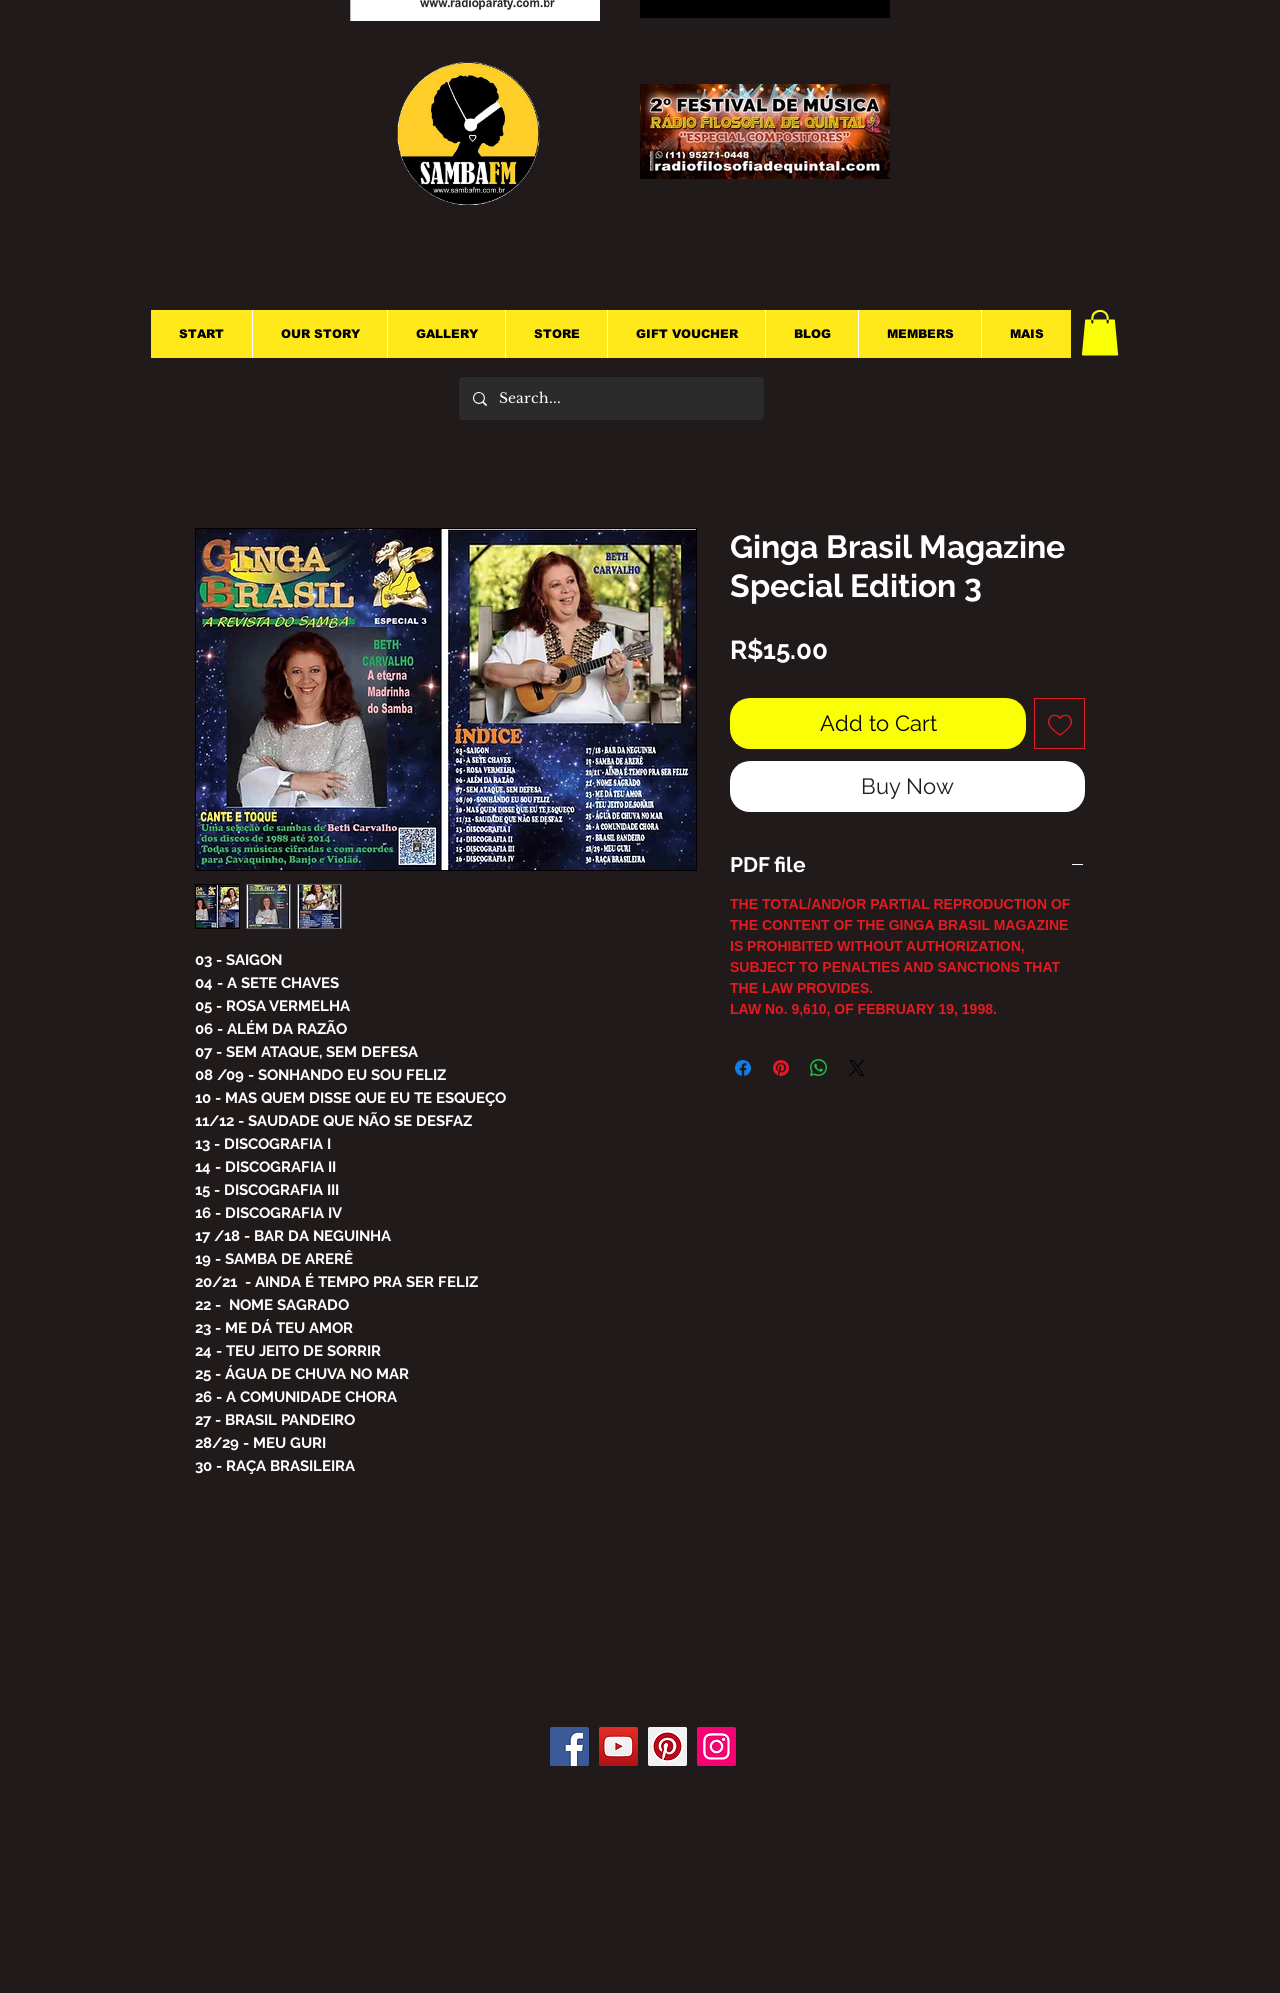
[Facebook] (569, 1746)
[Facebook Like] (648, 1667)
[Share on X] (857, 1068)
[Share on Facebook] (743, 1068)
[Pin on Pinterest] (781, 1068)
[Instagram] (716, 1746)
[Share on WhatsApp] (819, 1068)
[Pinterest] (667, 1746)
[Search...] (610, 398)
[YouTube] (618, 1746)
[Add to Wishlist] (1059, 723)
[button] (1100, 332)
